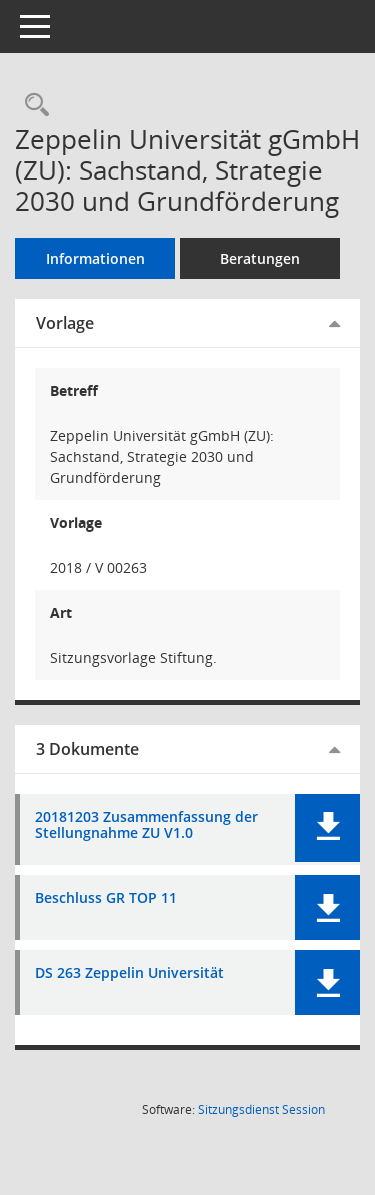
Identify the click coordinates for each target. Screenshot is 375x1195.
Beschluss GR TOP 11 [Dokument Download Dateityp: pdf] (106, 898)
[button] (327, 828)
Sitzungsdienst (261, 1109)
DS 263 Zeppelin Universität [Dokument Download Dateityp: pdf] (129, 973)
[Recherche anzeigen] (32, 105)
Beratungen (260, 258)
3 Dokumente (87, 749)
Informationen (95, 258)
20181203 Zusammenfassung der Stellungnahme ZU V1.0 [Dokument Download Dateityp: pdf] (146, 826)
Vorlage (65, 323)
